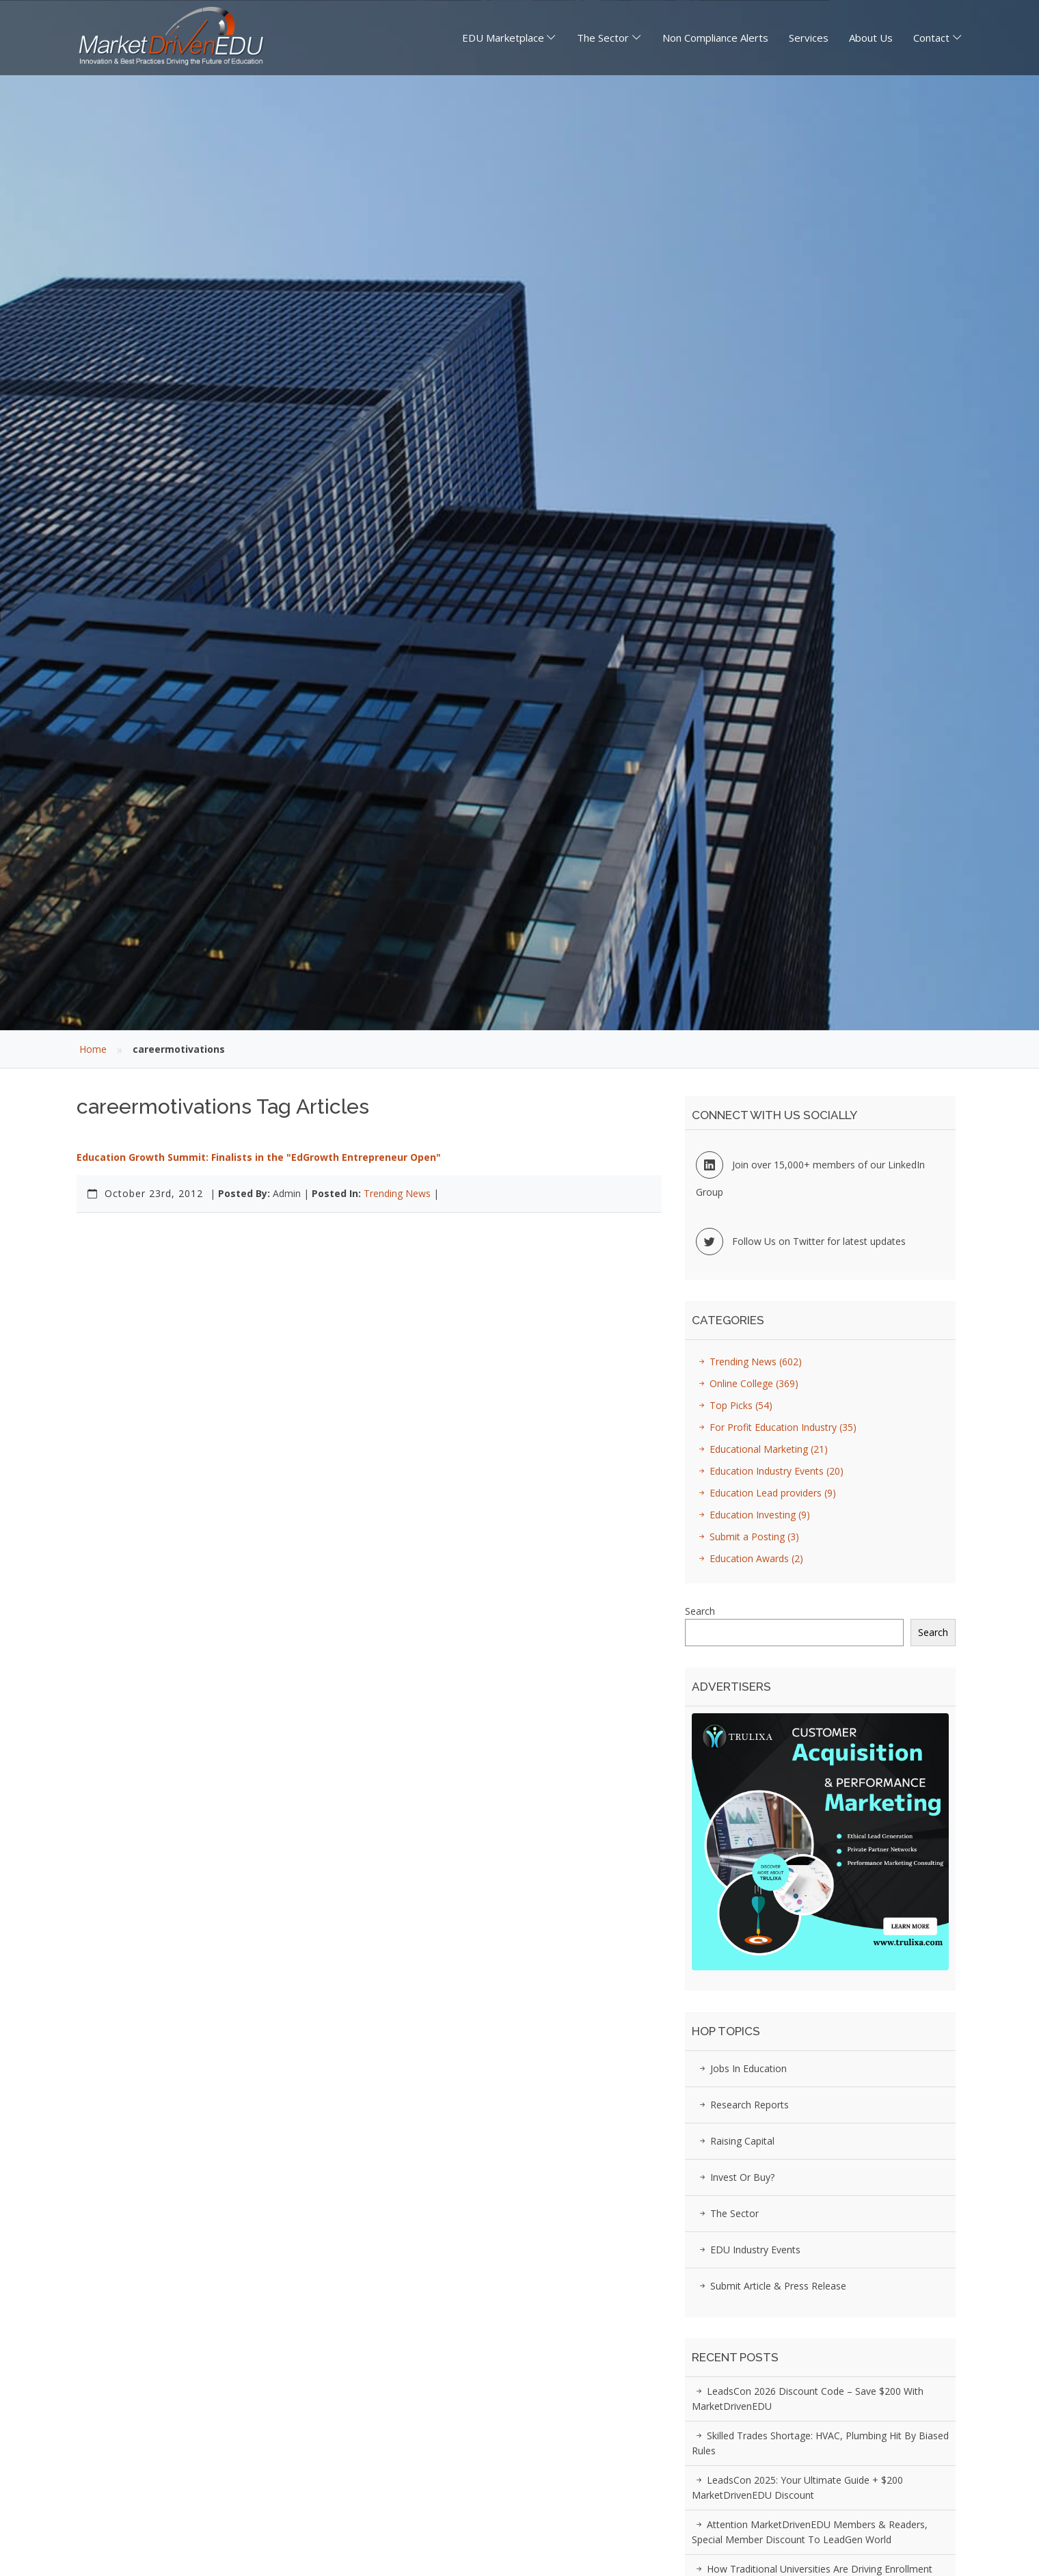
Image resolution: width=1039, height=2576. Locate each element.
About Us (871, 37)
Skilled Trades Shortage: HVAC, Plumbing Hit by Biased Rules (820, 2443)
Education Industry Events (769, 1470)
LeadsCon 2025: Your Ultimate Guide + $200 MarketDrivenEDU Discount (797, 2487)
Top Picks (733, 1405)
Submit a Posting (746, 1536)
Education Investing (752, 1514)
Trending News (397, 1193)
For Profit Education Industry (775, 1427)
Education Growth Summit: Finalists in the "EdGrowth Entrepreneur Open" (259, 1157)
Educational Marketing (761, 1449)
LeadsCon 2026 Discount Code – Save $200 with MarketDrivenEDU (807, 2399)
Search (700, 1611)
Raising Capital (734, 2140)
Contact (931, 37)
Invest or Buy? (734, 2177)
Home (93, 1049)
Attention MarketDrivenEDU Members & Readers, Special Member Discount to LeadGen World (810, 2532)
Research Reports (742, 2104)
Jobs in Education (741, 2068)
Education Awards (748, 1558)
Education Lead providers (765, 1492)
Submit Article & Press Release (770, 2285)
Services (808, 37)
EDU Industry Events (747, 2249)
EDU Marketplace (503, 37)
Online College (746, 1383)
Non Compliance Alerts (715, 37)
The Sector (603, 37)
